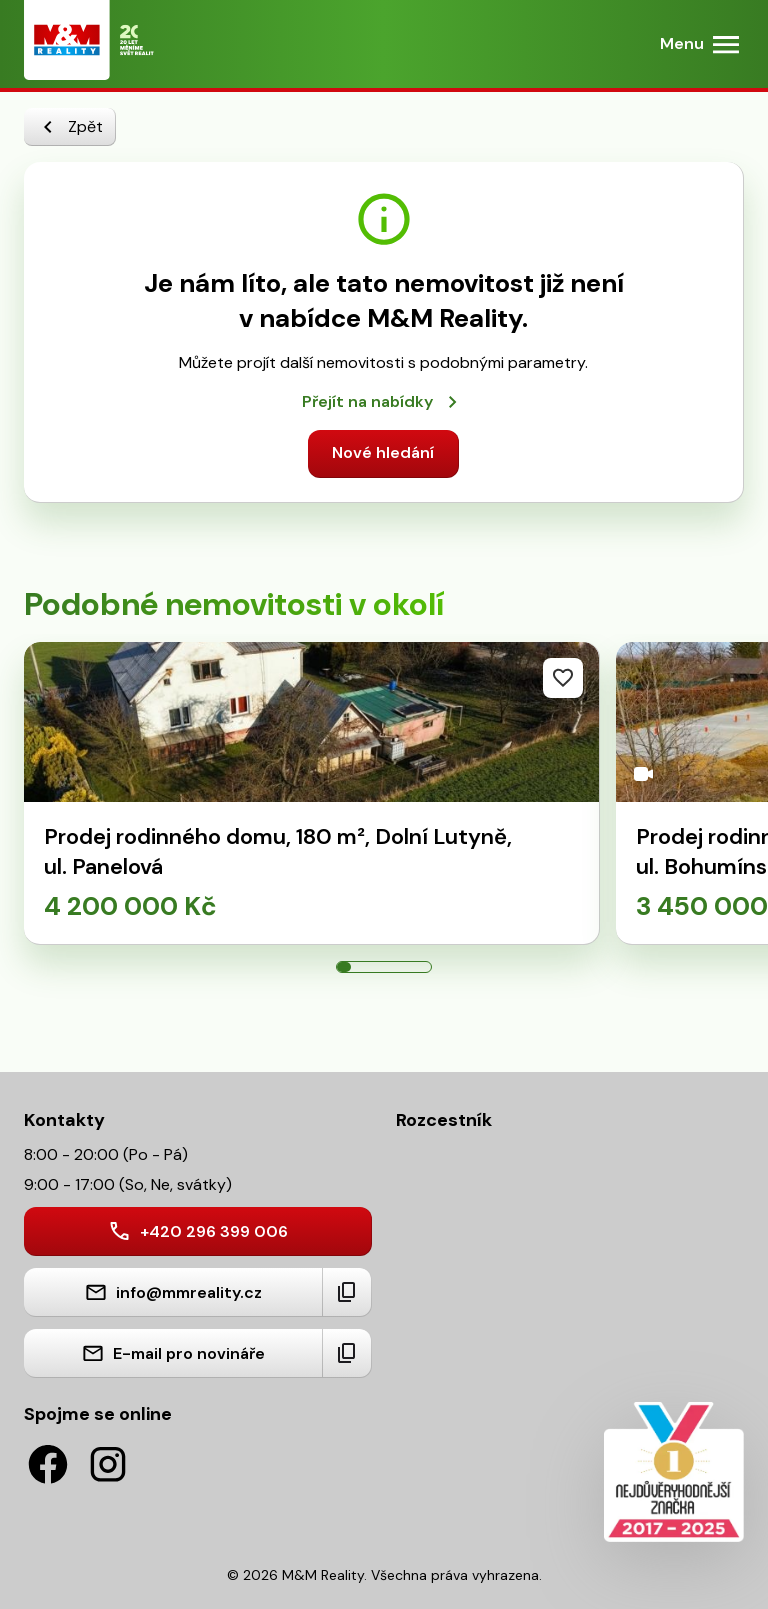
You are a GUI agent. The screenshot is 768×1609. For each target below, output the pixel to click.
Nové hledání (383, 452)
